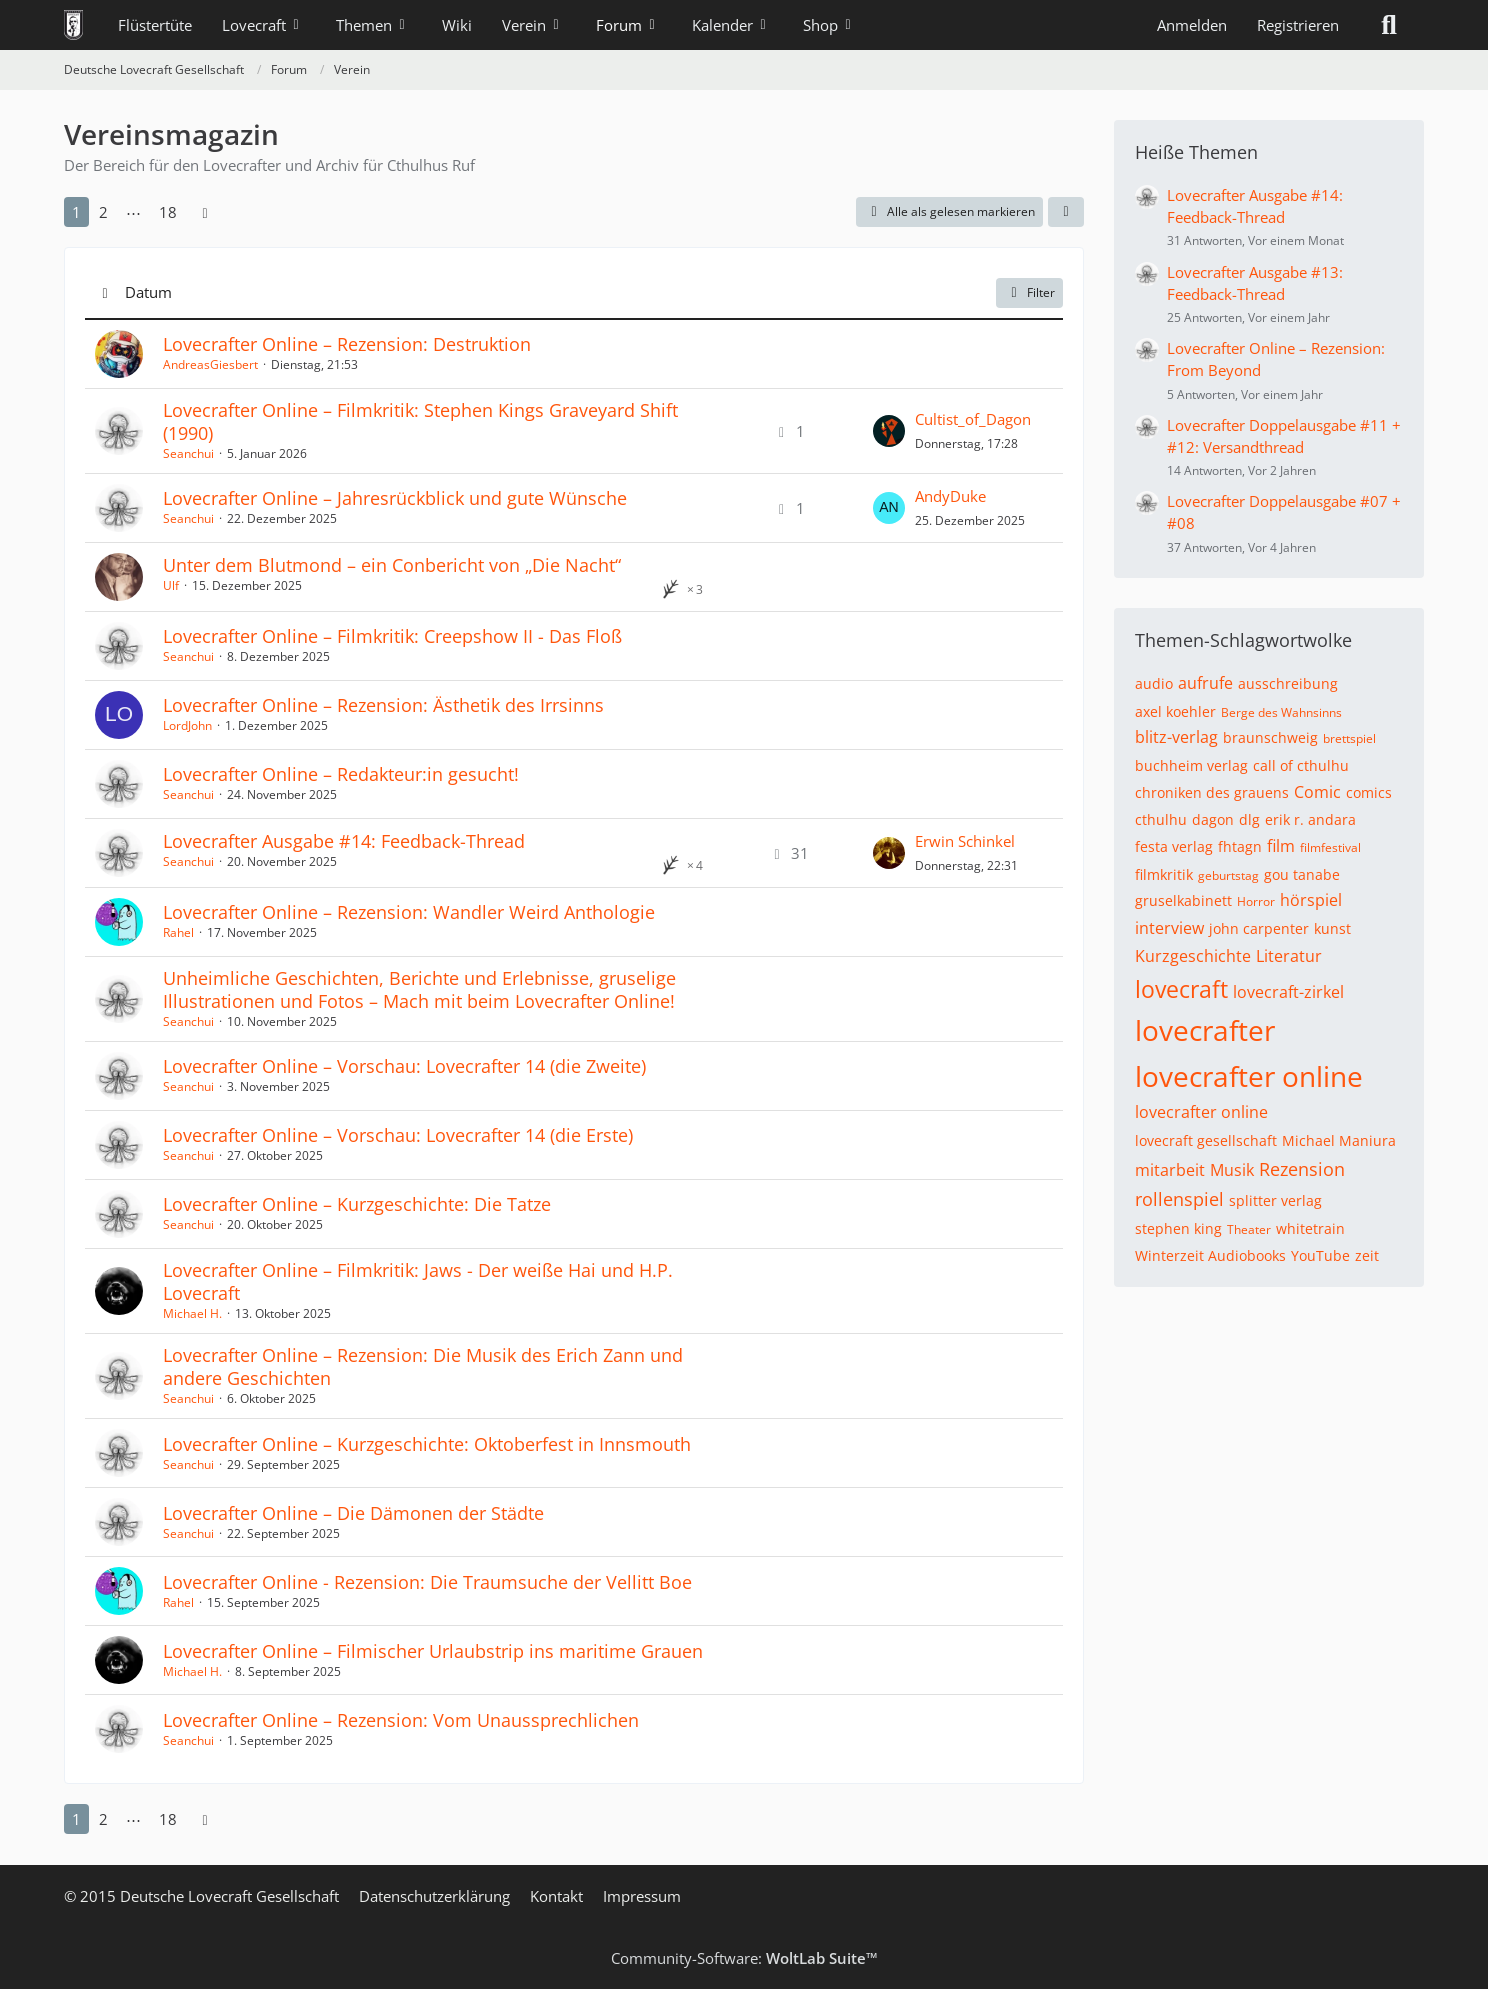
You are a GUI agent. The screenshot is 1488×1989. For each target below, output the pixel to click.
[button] (1066, 212)
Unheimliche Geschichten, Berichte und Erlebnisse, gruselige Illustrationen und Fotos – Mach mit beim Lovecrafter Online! (419, 989)
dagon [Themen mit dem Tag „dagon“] (1213, 819)
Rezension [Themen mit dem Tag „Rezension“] (1302, 1169)
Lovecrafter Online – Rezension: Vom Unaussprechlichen (401, 1720)
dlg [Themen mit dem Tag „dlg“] (1249, 819)
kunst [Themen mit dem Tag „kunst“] (1332, 928)
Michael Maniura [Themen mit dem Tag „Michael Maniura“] (1339, 1140)
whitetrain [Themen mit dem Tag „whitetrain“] (1310, 1228)
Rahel (178, 932)
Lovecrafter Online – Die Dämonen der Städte (353, 1513)
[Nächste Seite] (205, 212)
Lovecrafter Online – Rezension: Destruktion (347, 344)
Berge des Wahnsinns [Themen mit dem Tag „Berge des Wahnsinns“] (1281, 712)
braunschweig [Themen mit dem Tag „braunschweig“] (1270, 737)
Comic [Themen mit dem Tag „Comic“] (1317, 792)
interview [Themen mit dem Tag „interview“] (1169, 928)
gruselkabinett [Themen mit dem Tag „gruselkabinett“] (1183, 900)
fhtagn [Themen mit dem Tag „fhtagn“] (1240, 846)
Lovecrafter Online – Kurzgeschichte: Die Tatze (357, 1204)
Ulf (171, 585)
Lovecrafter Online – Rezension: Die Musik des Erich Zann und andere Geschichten (423, 1366)
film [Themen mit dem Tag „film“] (1281, 846)
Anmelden (1192, 25)
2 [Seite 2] (103, 212)
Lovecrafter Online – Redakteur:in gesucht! (341, 774)
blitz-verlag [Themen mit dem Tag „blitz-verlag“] (1176, 737)
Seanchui (188, 453)
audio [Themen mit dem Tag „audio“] (1154, 683)
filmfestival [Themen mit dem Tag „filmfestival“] (1330, 847)
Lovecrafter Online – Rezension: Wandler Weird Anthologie (409, 912)
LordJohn (187, 725)
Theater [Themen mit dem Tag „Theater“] (1249, 1229)
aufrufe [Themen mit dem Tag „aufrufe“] (1205, 683)
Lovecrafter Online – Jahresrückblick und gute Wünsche (395, 498)
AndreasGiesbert (210, 364)
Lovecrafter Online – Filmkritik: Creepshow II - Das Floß (392, 636)
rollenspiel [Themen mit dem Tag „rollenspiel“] (1179, 1199)
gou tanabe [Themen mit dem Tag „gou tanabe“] (1302, 874)
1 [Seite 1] (76, 212)
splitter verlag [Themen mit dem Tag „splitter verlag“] (1275, 1200)
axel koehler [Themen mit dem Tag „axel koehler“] (1175, 711)
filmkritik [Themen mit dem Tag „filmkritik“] (1164, 874)
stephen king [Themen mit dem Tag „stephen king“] (1178, 1228)
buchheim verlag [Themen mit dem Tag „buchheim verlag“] (1191, 765)
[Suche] (1389, 25)
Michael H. (192, 1313)
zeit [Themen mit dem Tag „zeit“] (1367, 1255)
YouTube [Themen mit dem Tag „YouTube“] (1320, 1255)
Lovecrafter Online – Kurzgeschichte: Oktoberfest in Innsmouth (427, 1444)
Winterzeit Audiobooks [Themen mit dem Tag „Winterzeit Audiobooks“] (1210, 1255)
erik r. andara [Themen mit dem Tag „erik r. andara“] (1310, 819)
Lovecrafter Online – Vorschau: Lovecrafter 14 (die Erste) (398, 1135)
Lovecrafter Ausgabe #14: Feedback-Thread (344, 841)
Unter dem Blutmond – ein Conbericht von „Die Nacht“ (392, 565)
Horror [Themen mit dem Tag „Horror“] (1256, 901)
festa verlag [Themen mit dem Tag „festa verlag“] (1174, 846)
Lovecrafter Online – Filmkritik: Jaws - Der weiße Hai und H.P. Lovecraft (418, 1281)
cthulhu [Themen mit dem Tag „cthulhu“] (1161, 819)
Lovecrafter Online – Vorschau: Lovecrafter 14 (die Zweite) (404, 1066)
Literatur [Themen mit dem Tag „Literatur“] (1289, 956)
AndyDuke (950, 496)
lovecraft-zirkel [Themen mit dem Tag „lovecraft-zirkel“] (1288, 992)
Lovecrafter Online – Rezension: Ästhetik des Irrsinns (383, 705)
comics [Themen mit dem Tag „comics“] (1369, 792)
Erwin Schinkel (965, 841)
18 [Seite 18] (168, 212)
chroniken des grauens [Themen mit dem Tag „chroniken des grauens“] (1212, 792)
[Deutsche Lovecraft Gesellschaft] (73, 25)
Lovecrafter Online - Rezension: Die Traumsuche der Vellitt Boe (427, 1582)
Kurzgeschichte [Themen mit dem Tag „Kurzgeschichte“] (1193, 956)
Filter (1029, 292)
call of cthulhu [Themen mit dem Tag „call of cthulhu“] (1301, 765)
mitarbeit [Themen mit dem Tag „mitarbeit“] (1170, 1170)
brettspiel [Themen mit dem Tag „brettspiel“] (1349, 738)
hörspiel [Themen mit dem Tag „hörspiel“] (1311, 900)
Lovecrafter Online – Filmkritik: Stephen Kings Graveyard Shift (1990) (420, 421)
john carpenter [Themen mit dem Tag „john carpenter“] (1259, 928)
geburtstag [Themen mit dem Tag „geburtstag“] (1228, 875)
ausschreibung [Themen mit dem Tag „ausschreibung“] (1288, 683)
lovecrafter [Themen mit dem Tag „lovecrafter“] (1205, 1030)
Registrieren (1298, 25)
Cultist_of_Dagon (973, 419)
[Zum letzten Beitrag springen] (889, 431)
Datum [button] (148, 292)
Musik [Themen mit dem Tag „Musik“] (1232, 1170)
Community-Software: (744, 1958)
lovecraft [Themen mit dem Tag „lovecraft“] (1181, 989)
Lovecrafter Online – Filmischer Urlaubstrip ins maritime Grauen (433, 1651)
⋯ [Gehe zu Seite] (133, 212)
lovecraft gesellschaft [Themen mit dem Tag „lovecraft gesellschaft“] (1206, 1140)
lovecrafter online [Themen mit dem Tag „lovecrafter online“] (1249, 1076)
